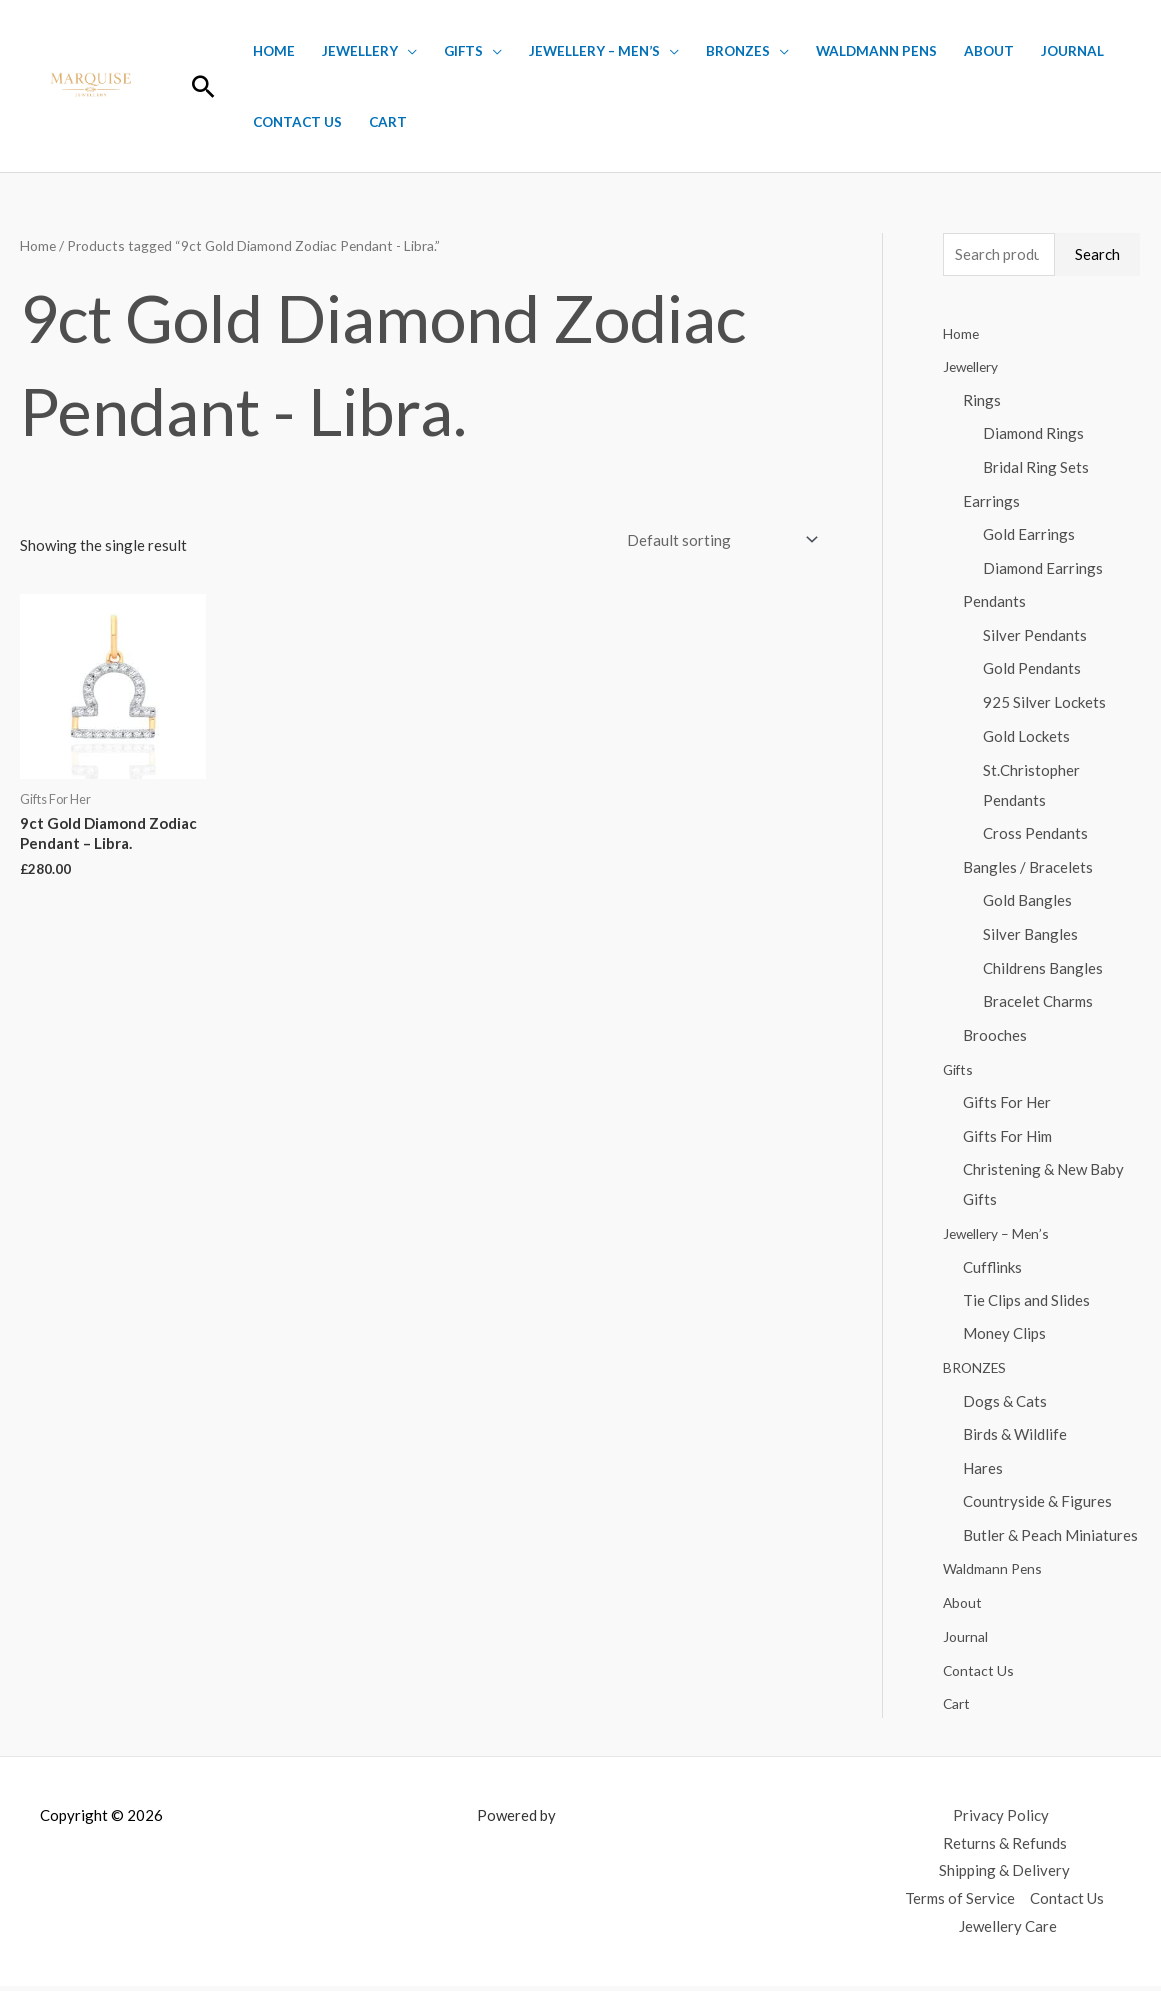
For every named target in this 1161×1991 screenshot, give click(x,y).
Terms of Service (960, 1904)
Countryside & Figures (1037, 1506)
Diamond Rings (1033, 434)
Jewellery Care (1008, 1932)
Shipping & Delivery (1004, 1876)
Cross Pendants (1035, 835)
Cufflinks (992, 1270)
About (989, 51)
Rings (982, 400)
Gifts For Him (1007, 1139)
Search (1097, 254)
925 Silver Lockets (1044, 704)
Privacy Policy (1001, 1820)
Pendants (994, 603)
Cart (388, 122)
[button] (203, 86)
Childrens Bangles (1043, 970)
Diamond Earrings (1043, 569)
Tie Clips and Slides (1026, 1304)
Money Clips (1004, 1338)
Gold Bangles (1027, 903)
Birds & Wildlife (1015, 1439)
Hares (983, 1473)
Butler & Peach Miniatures (1050, 1540)
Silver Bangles (1030, 936)
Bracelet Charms (1038, 1004)
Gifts (463, 51)
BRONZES (738, 51)
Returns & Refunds (1005, 1848)
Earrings (991, 501)
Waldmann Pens (876, 51)
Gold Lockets (1026, 738)
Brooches (995, 1038)
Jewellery (360, 51)
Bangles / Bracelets (1028, 869)
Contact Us (297, 122)
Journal (1072, 51)
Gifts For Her (1007, 1105)
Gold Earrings (1029, 535)
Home (274, 51)
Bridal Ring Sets (1036, 468)
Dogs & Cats (1005, 1405)
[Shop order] (718, 539)
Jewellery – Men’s (594, 51)
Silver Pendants (1035, 636)
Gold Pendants (1032, 670)
